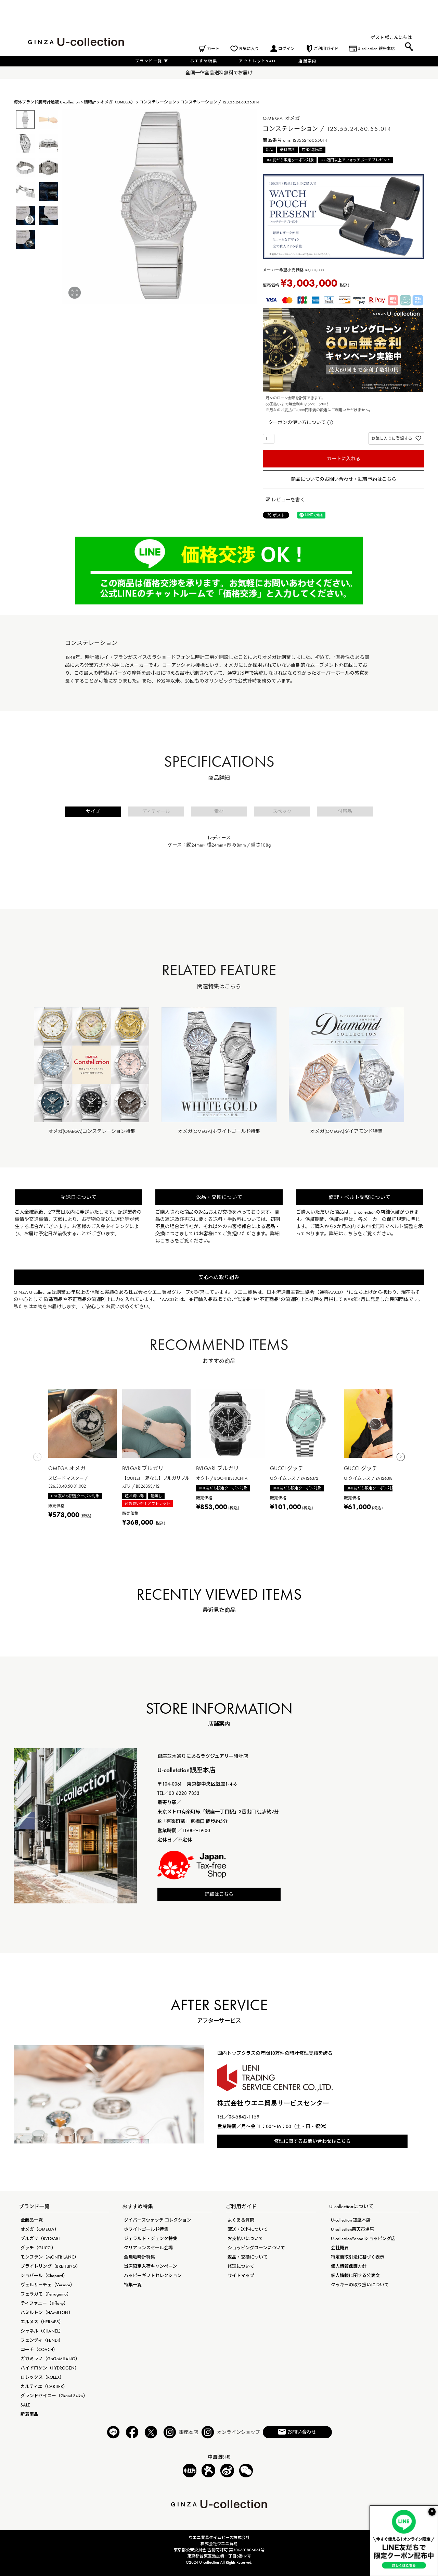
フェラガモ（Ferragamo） (46, 2294)
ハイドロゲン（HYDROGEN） (50, 2368)
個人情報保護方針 (348, 2266)
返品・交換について (248, 2257)
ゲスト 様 (380, 37)
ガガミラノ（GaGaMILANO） (50, 2359)
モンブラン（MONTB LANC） (50, 2257)
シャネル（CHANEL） (42, 2331)
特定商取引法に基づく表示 (357, 2257)
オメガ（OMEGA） (117, 102)
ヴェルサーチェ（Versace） (48, 2285)
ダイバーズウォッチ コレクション (157, 2220)
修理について (241, 2266)
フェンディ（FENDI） (42, 2340)
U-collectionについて (351, 2206)
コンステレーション (157, 102)
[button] (37, 1458)
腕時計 (90, 102)
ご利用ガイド (326, 48)
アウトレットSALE (258, 61)
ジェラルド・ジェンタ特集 (150, 2238)
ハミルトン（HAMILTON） (47, 2312)
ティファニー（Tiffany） (44, 2303)
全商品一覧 (32, 2220)
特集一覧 (133, 2285)
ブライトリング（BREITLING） (50, 2266)
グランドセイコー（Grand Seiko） (54, 2396)
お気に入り (249, 48)
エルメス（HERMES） (42, 2322)
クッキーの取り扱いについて (360, 2285)
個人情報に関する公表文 (355, 2275)
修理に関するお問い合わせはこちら (312, 2141)
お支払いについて (245, 2238)
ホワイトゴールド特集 (146, 2229)
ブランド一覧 (152, 61)
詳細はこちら (219, 1894)
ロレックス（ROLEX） (42, 2377)
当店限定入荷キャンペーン (150, 2266)
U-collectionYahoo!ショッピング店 (363, 2238)
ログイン (286, 48)
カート (213, 48)
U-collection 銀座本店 (376, 48)
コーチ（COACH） (39, 2349)
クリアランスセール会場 (148, 2248)
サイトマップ (241, 2275)
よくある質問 (241, 2220)
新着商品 (29, 2414)
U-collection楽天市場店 (352, 2229)
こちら (167, 1241)
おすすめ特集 (203, 61)
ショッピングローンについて (256, 2248)
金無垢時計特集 (139, 2257)
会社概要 (340, 2248)
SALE (25, 2405)
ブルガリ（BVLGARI (40, 2238)
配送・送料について (248, 2229)
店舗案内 (307, 61)
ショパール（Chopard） (44, 2275)
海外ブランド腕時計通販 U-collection (47, 102)
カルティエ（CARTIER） (44, 2386)
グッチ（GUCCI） (38, 2248)
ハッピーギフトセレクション (153, 2275)
